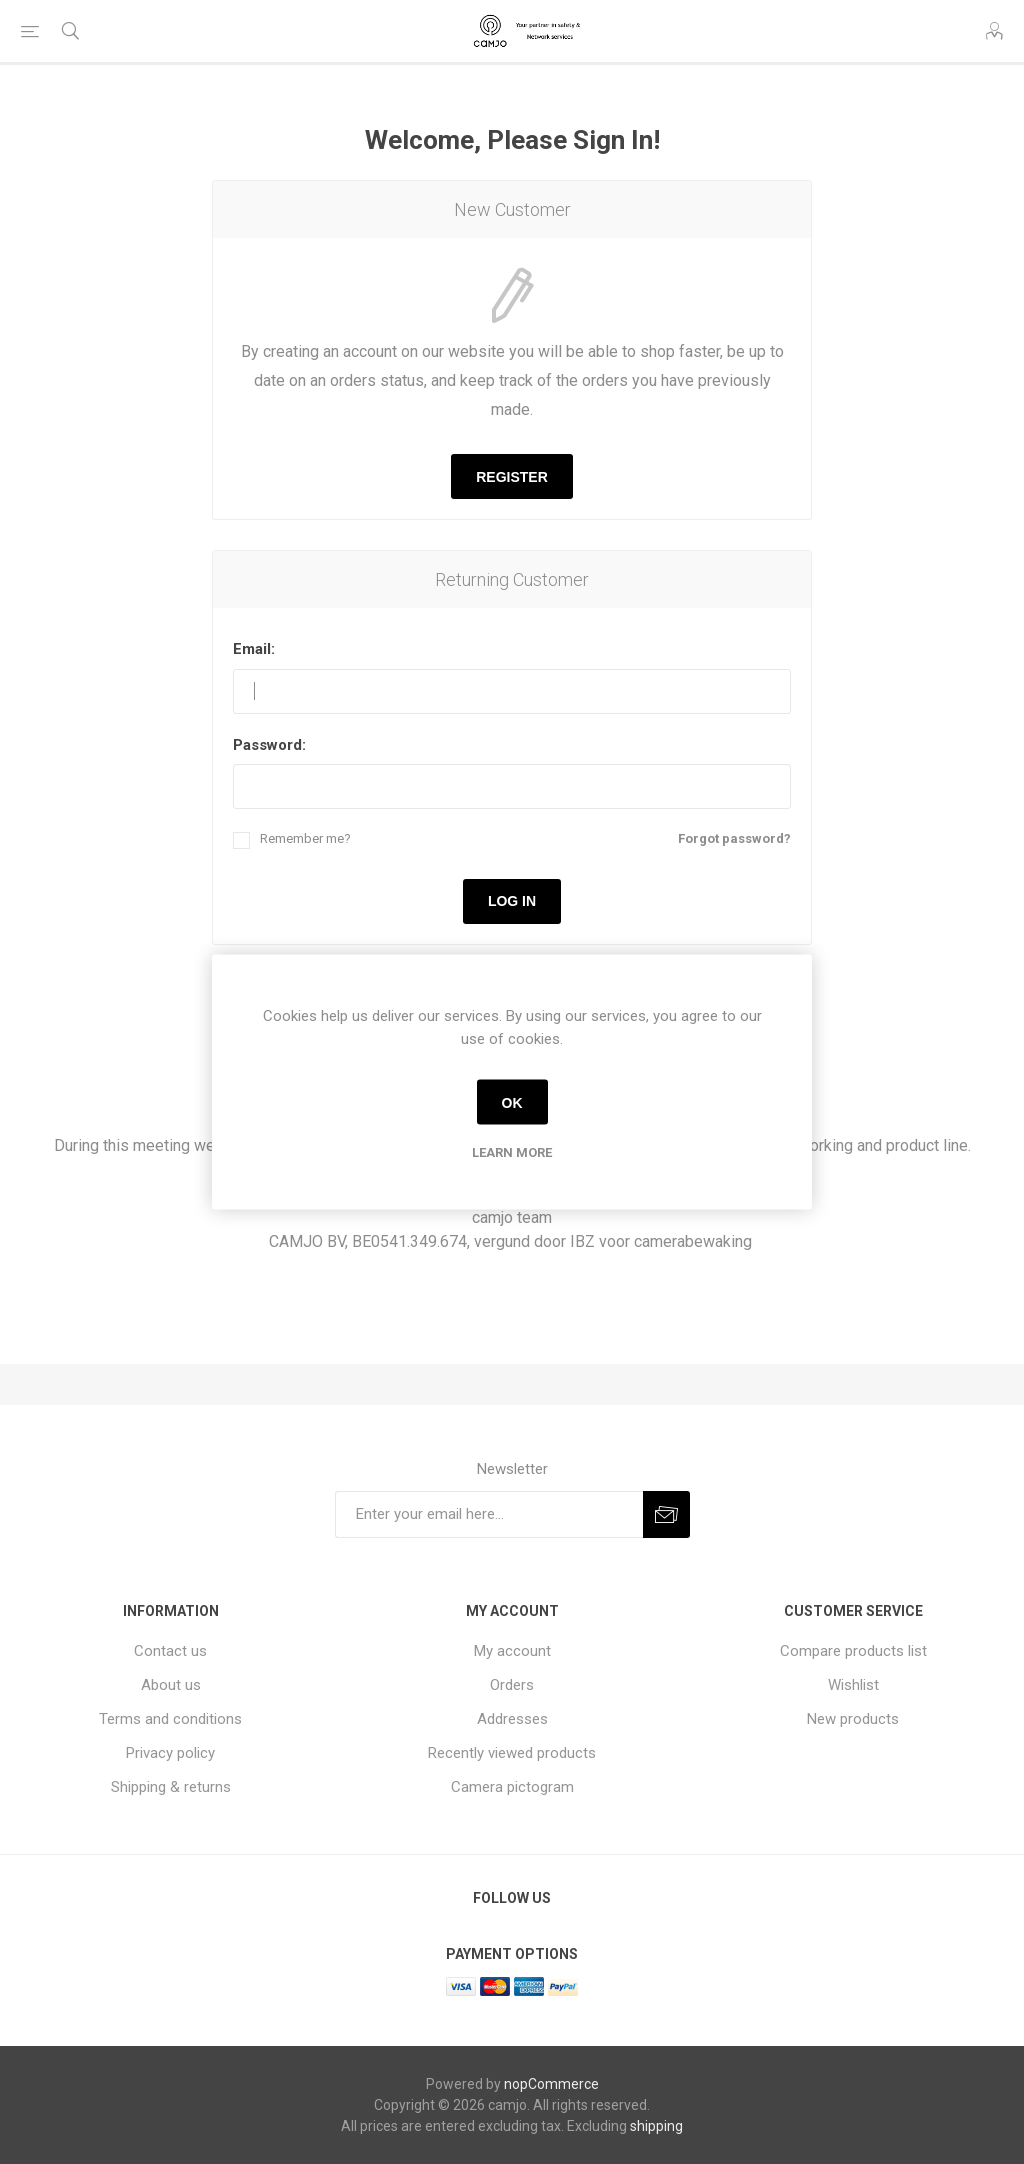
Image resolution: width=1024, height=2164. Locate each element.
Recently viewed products (512, 1753)
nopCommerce (551, 2084)
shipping (656, 2126)
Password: (269, 745)
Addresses (512, 1719)
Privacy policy (170, 1753)
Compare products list (853, 1651)
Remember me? (305, 838)
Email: (254, 649)
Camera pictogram (512, 1787)
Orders (512, 1685)
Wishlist (853, 1685)
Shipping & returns (171, 1787)
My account (512, 1651)
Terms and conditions (170, 1719)
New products (853, 1719)
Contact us (170, 1651)
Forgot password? (734, 838)
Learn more (512, 1152)
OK (512, 1102)
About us (171, 1685)
